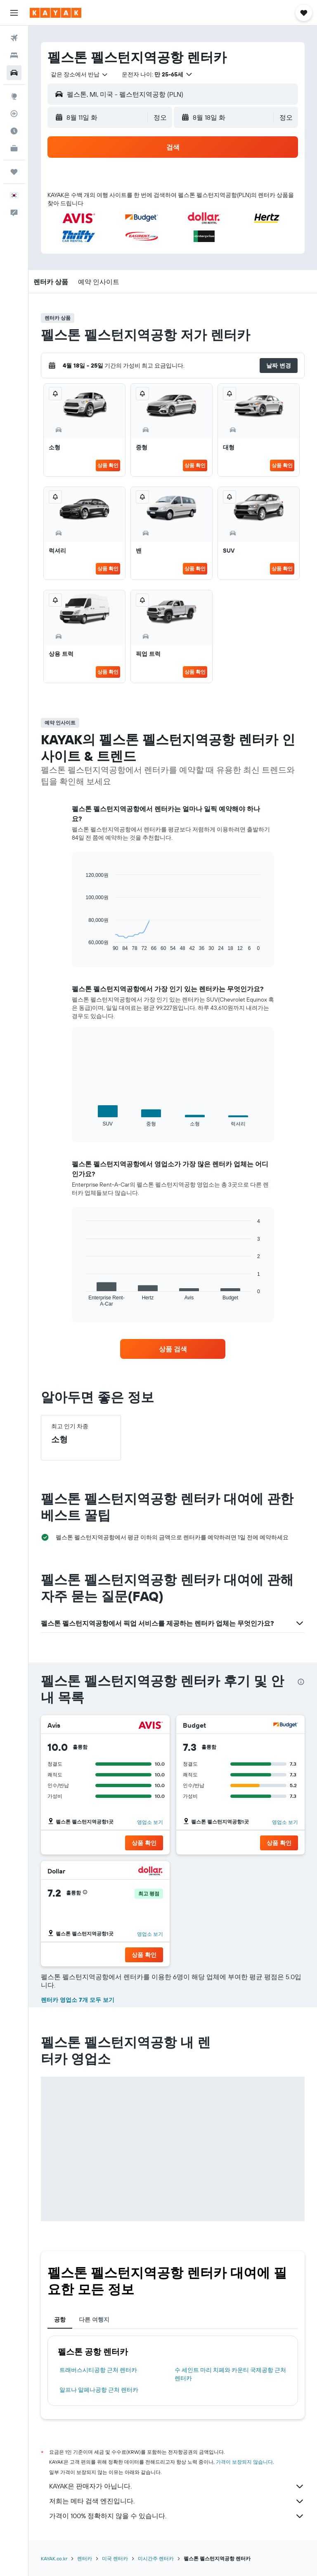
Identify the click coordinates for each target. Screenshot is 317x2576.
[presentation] (301, 1682)
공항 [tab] (60, 2319)
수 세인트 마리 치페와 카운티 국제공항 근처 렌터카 (230, 2374)
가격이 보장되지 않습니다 (244, 2462)
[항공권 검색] (14, 38)
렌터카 (84, 2558)
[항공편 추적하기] (14, 113)
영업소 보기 (150, 1822)
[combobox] (79, 74)
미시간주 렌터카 (156, 2558)
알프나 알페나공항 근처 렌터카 (98, 2389)
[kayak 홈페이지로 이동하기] (55, 13)
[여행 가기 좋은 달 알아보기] (14, 131)
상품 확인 (107, 465)
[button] (14, 13)
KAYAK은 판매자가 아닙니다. (177, 2486)
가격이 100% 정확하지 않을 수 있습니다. (177, 2516)
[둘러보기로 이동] (14, 96)
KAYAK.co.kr (54, 2558)
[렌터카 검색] (14, 72)
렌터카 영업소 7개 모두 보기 (77, 2000)
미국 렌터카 (115, 2558)
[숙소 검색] (14, 55)
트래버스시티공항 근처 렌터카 (98, 2370)
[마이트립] (14, 172)
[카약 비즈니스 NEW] (14, 148)
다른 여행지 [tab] (94, 2319)
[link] (173, 1349)
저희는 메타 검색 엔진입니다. (177, 2501)
